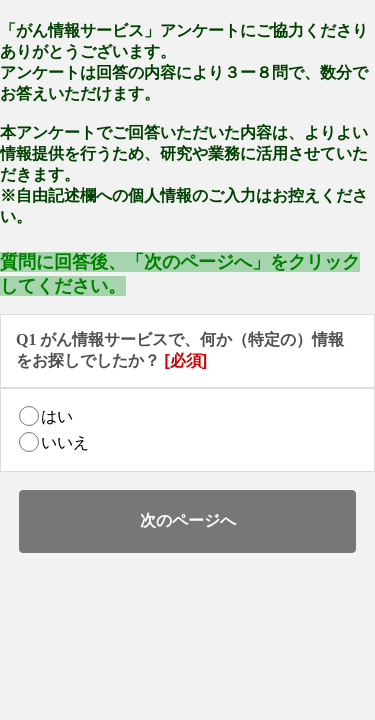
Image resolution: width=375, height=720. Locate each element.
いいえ (65, 442)
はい (57, 416)
